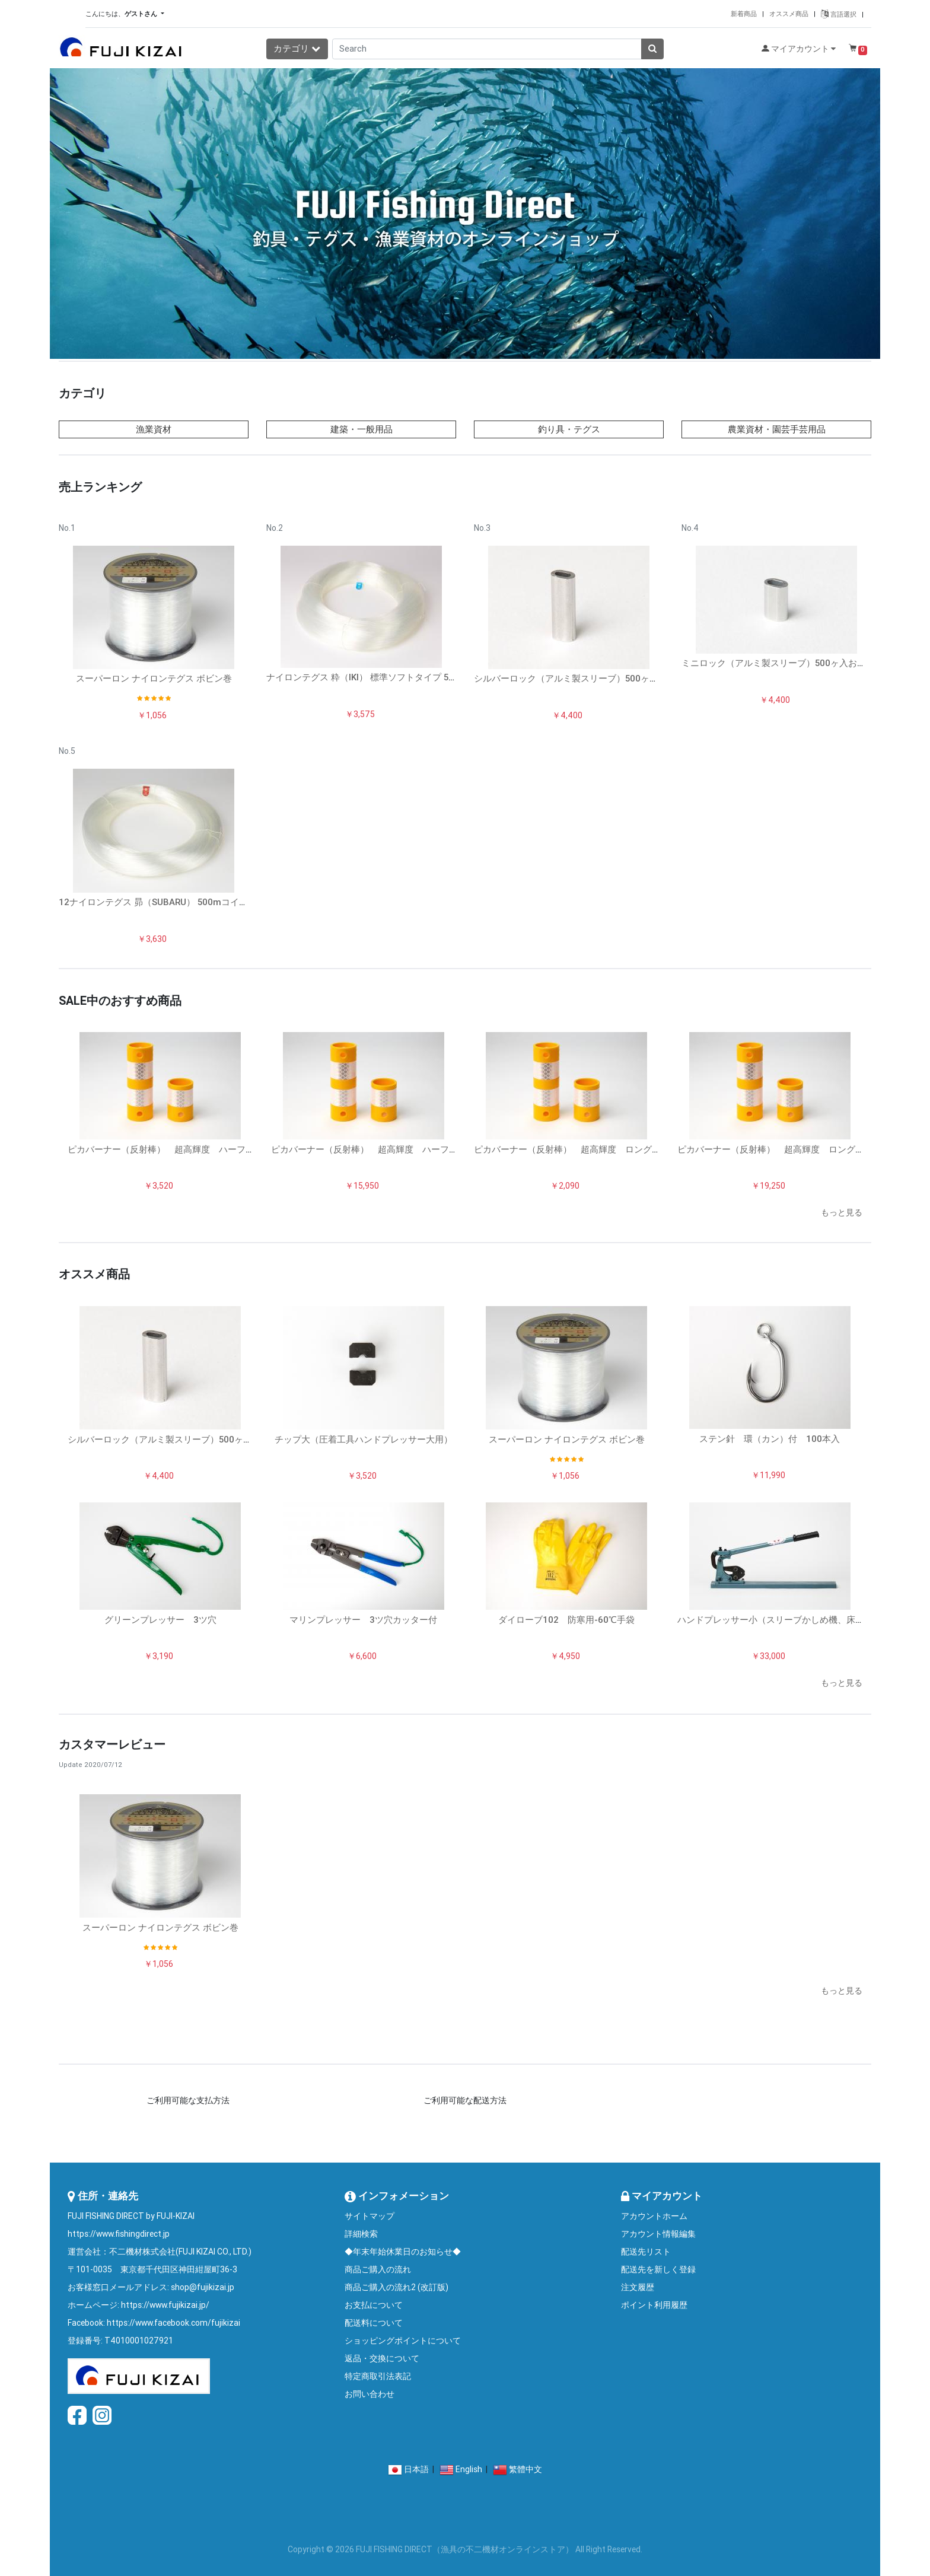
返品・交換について (382, 2358)
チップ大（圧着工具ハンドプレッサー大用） (364, 1439)
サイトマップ (369, 2216)
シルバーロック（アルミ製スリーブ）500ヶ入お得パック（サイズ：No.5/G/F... (632, 678)
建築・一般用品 (361, 429)
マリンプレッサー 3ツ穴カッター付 (363, 1619)
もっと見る (841, 1212)
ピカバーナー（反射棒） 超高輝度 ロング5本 (569, 1149)
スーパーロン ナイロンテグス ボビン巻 (154, 678)
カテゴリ (296, 48)
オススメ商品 (788, 13)
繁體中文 (525, 2469)
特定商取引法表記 (378, 2376)
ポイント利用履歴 (654, 2305)
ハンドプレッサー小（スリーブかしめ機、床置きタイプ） (793, 1619)
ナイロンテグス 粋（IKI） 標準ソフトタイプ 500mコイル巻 (384, 677)
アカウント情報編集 (658, 2233)
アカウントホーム (654, 2216)
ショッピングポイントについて (403, 2340)
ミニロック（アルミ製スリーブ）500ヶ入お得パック (787, 662)
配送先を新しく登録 (658, 2269)
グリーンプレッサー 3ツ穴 (160, 1619)
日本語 (416, 2469)
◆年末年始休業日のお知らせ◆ (403, 2251)
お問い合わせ (369, 2394)
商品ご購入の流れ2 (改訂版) (396, 2287)
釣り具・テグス (569, 429)
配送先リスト (646, 2251)
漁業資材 (153, 429)
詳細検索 (361, 2233)
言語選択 (838, 14)
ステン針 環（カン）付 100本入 (769, 1438)
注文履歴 (637, 2287)
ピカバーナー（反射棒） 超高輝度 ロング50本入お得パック (802, 1149)
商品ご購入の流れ (378, 2269)
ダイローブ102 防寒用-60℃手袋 (566, 1619)
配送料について (374, 2322)
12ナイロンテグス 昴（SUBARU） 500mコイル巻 (158, 902)
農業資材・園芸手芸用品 (777, 429)
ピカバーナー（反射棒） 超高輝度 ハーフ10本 (166, 1149)
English (469, 2469)
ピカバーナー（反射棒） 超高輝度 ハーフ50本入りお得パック (400, 1149)
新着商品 (744, 13)
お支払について (374, 2305)
